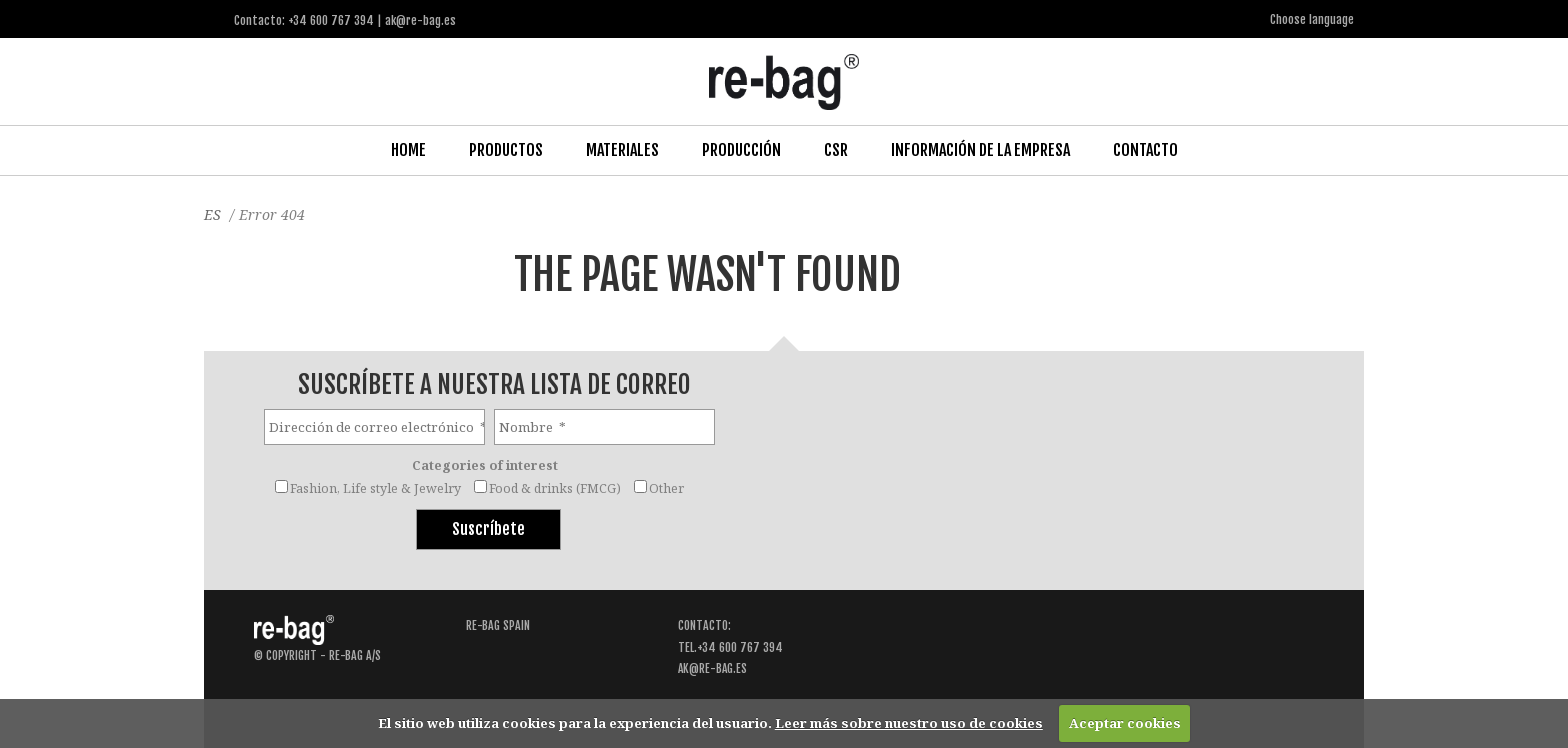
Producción (741, 149)
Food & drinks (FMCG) (555, 486)
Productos (506, 149)
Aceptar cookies (1125, 723)
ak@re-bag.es (713, 666)
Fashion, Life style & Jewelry (375, 486)
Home (408, 149)
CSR (836, 149)
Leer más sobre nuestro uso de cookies (909, 723)
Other (666, 486)
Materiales (622, 149)
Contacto (1145, 149)
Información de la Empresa (980, 149)
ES (212, 213)
